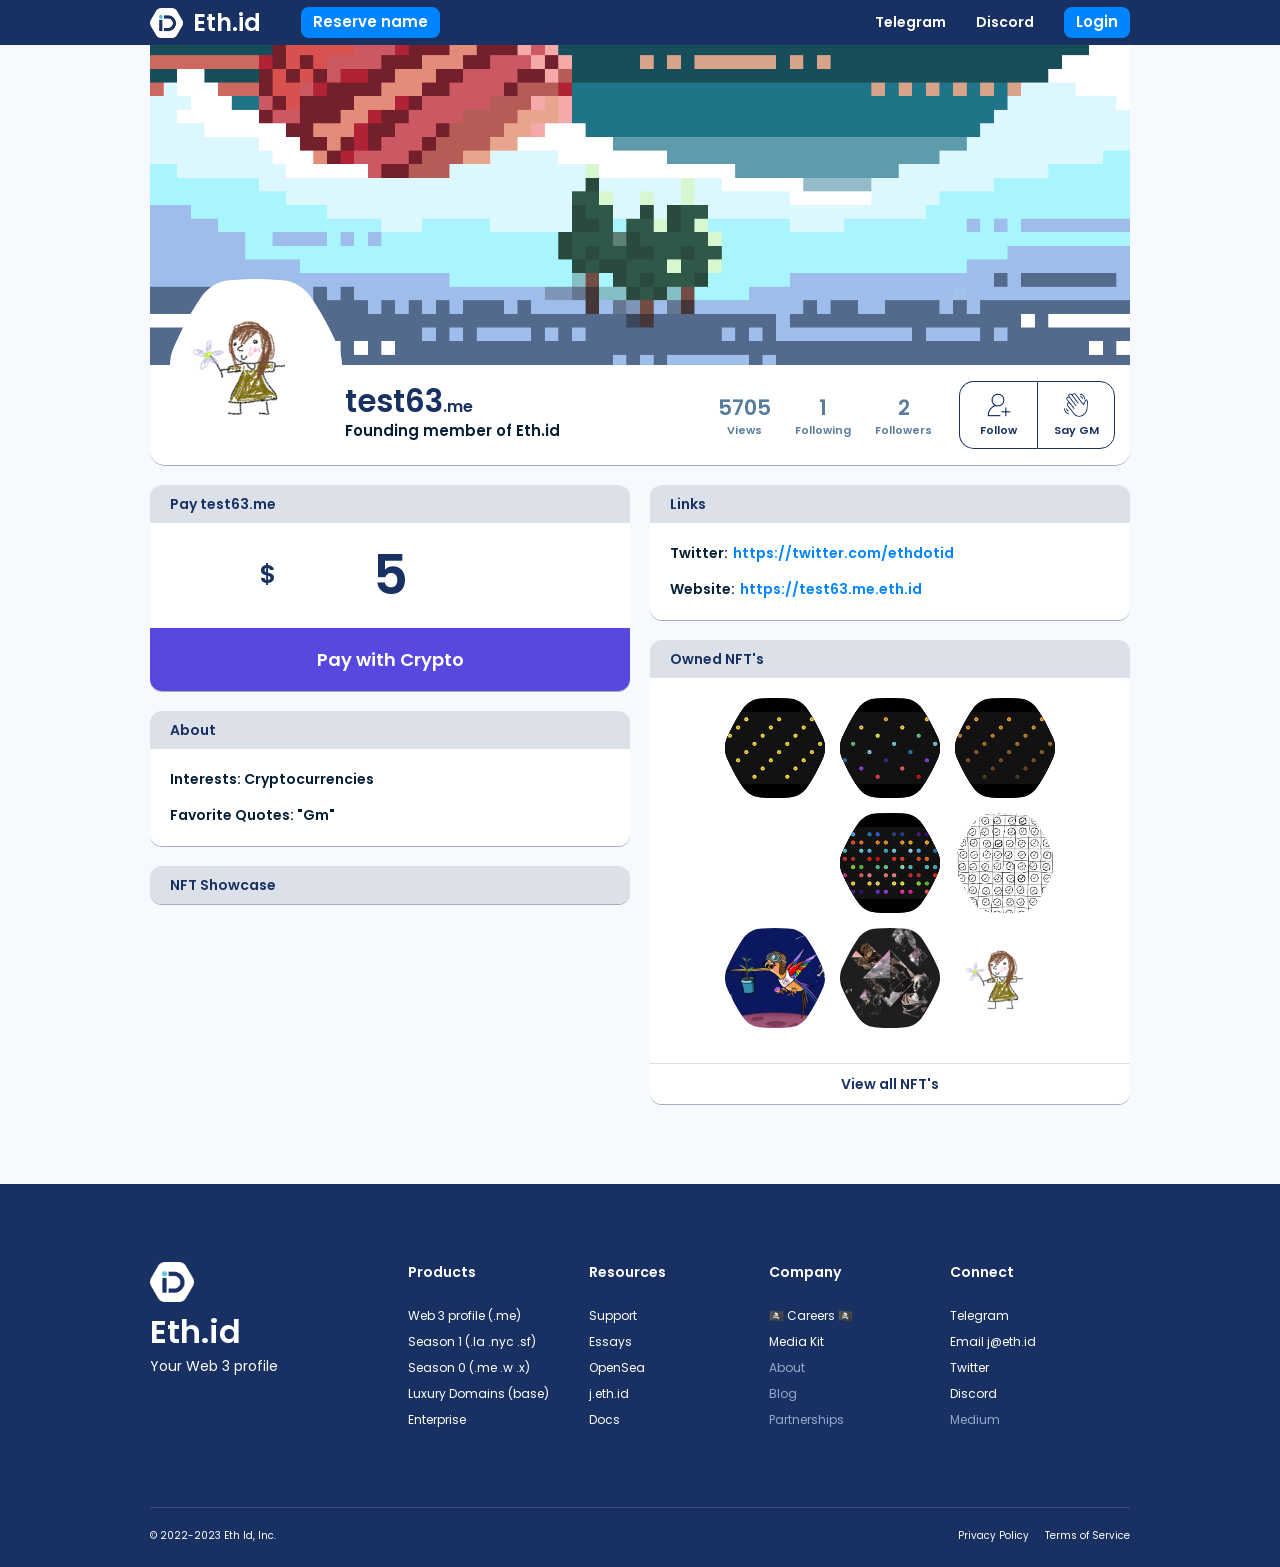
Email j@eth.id (993, 1341)
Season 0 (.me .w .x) (469, 1367)
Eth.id (227, 22)
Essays (610, 1341)
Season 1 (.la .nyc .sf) (472, 1341)
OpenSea (617, 1367)
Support (613, 1315)
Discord (1005, 22)
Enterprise (437, 1419)
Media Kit (796, 1341)
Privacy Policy (993, 1535)
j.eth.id (609, 1393)
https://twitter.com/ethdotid (843, 553)
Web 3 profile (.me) (464, 1315)
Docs (604, 1419)
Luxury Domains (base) (478, 1393)
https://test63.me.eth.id (831, 589)
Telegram (910, 22)
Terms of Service (1087, 1535)
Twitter (969, 1367)
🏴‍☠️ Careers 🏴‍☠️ (811, 1315)
